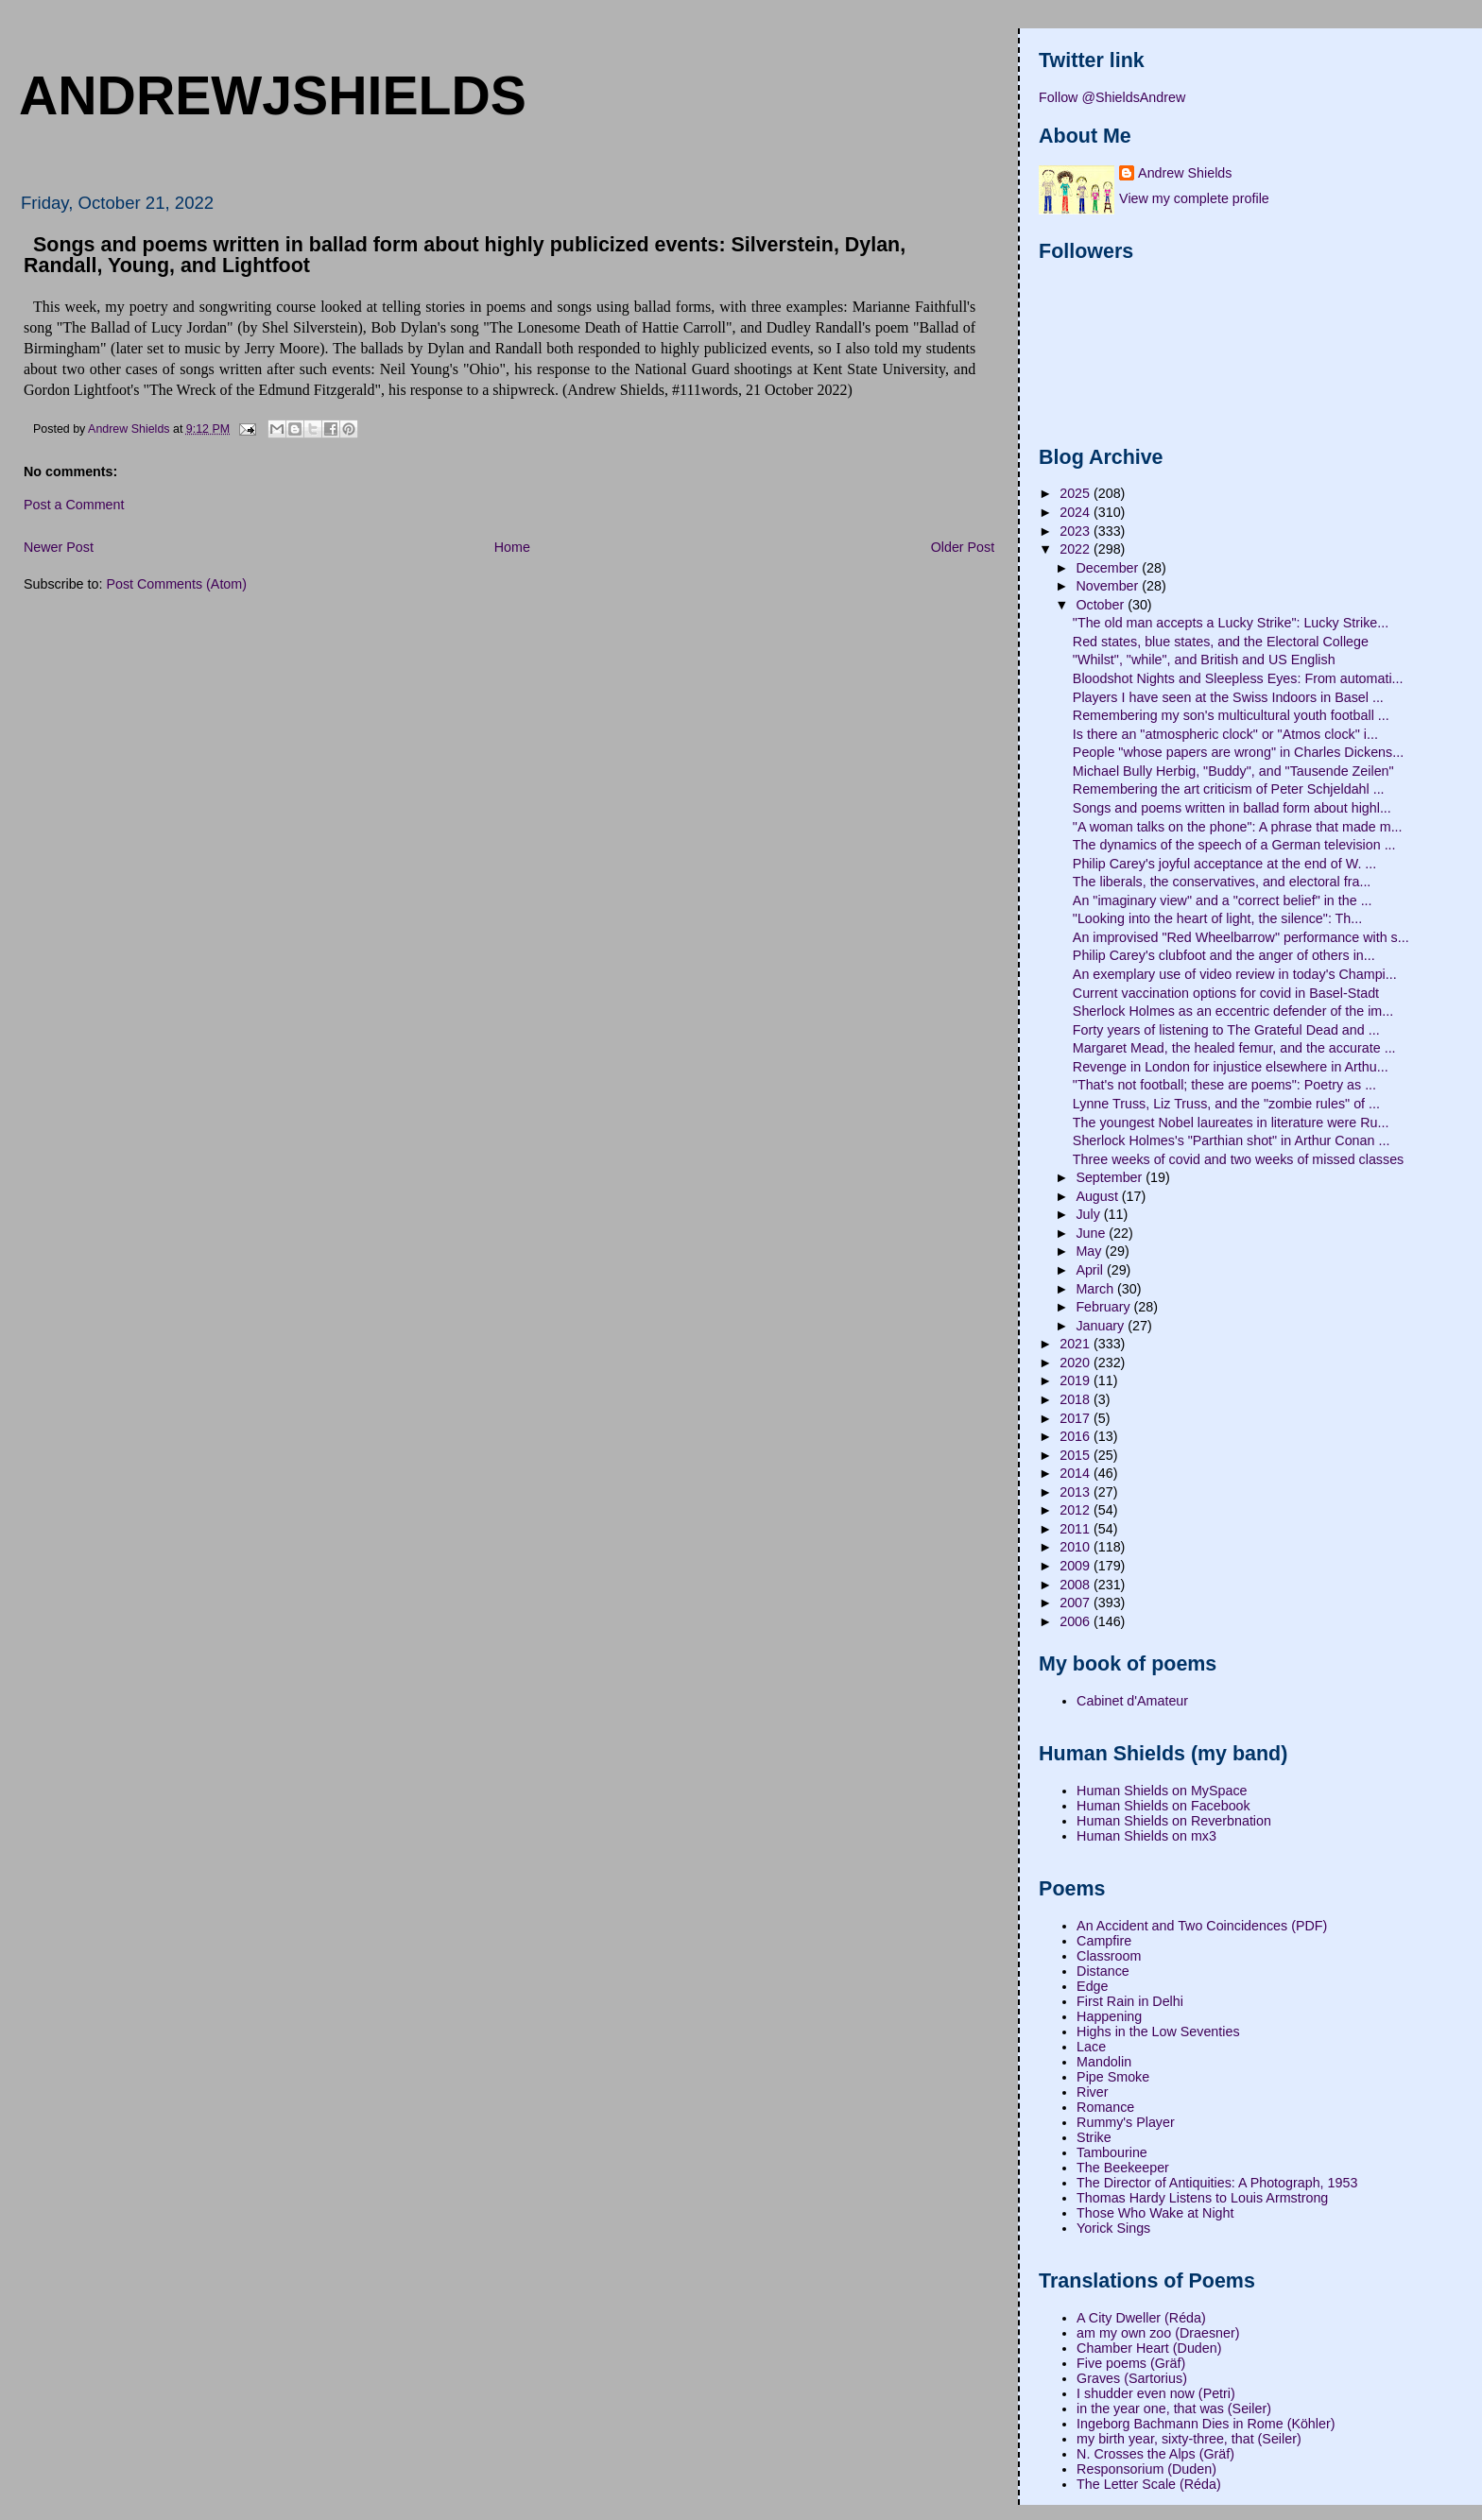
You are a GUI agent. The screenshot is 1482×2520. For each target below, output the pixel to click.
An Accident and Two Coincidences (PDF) (1202, 1925)
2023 (1077, 531)
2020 (1077, 1362)
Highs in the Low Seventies (1158, 2031)
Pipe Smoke (1113, 2076)
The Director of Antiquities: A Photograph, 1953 (1217, 2182)
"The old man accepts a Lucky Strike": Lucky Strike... (1230, 622)
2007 (1077, 1602)
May (1090, 1251)
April (1091, 1269)
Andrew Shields (1185, 172)
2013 (1077, 1492)
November (1109, 585)
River (1092, 2092)
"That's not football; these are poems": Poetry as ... (1224, 1084)
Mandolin (1104, 2061)
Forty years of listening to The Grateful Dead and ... (1226, 1029)
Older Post (963, 547)
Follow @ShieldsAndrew (1112, 97)
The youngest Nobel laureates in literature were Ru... (1231, 1122)
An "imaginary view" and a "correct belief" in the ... (1222, 900)
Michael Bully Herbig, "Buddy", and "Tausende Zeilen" (1233, 771)
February (1104, 1306)
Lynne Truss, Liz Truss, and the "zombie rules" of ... (1226, 1103)
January (1102, 1325)
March (1096, 1288)
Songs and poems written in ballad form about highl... (1232, 807)
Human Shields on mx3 (1146, 1835)
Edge (1092, 1986)
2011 (1077, 1528)
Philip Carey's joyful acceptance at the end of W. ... (1224, 863)
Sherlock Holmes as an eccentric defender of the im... (1233, 1011)
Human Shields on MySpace (1162, 1790)
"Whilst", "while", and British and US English (1204, 659)
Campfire (1104, 1940)
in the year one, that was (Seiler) (1174, 2408)
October (1102, 604)
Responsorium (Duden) (1146, 2469)
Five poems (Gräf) (1131, 2363)
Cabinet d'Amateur (1132, 1700)
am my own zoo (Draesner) (1158, 2332)
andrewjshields (272, 95)
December (1109, 567)
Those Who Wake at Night (1155, 2212)
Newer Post (59, 547)
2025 (1077, 493)
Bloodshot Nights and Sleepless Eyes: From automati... (1238, 678)
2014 (1077, 1473)
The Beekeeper (1123, 2167)
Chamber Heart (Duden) (1149, 2348)
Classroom (1109, 1955)
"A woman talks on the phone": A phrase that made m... (1238, 826)
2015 (1077, 1455)
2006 (1077, 1621)
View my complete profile (1194, 198)
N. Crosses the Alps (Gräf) (1155, 2453)
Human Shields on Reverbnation (1174, 1820)
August (1098, 1196)
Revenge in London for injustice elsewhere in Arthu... (1230, 1066)
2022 (1077, 549)
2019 (1077, 1380)
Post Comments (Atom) (176, 583)
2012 (1077, 1509)
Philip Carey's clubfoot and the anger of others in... (1224, 955)
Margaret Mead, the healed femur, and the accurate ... (1234, 1047)
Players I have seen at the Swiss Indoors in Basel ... (1228, 697)
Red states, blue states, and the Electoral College (1221, 641)
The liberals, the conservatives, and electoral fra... (1221, 881)
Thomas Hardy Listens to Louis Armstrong (1202, 2197)
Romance (1105, 2107)
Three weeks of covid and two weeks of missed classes (1238, 1159)
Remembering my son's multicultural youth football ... (1231, 715)
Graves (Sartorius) (1132, 2378)
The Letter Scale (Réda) (1149, 2484)
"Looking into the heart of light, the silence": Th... (1217, 918)
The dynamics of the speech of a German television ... (1234, 844)
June (1092, 1233)
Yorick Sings (1113, 2228)
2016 (1077, 1436)
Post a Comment (74, 504)
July (1089, 1214)
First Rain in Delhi (1130, 2001)
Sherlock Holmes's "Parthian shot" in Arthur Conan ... (1231, 1140)
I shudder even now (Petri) (1156, 2393)
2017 (1077, 1418)
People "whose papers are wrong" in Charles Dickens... (1238, 752)
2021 (1077, 1343)
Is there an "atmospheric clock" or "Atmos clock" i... (1225, 734)
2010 (1077, 1546)
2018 (1077, 1399)
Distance (1103, 1971)
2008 (1077, 1584)
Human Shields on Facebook (1163, 1805)
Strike (1094, 2137)
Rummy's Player (1126, 2122)
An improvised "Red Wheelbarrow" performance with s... (1241, 937)
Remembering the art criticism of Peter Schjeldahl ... (1229, 789)
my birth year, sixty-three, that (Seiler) (1189, 2438)
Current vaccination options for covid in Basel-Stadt (1226, 993)
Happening (1109, 2016)
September (1111, 1177)
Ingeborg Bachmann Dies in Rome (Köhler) (1206, 2423)
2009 (1077, 1565)
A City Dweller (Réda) (1141, 2317)
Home (512, 547)
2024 (1077, 512)
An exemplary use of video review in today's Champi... (1235, 974)
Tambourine (1112, 2152)
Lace (1091, 2046)
